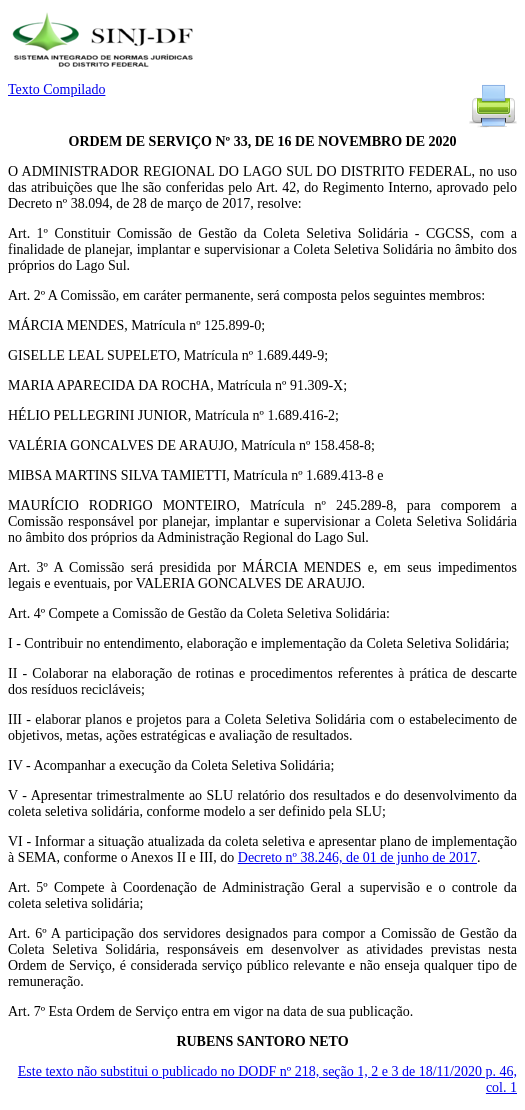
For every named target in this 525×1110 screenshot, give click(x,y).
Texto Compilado (56, 89)
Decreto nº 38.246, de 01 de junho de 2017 (357, 857)
